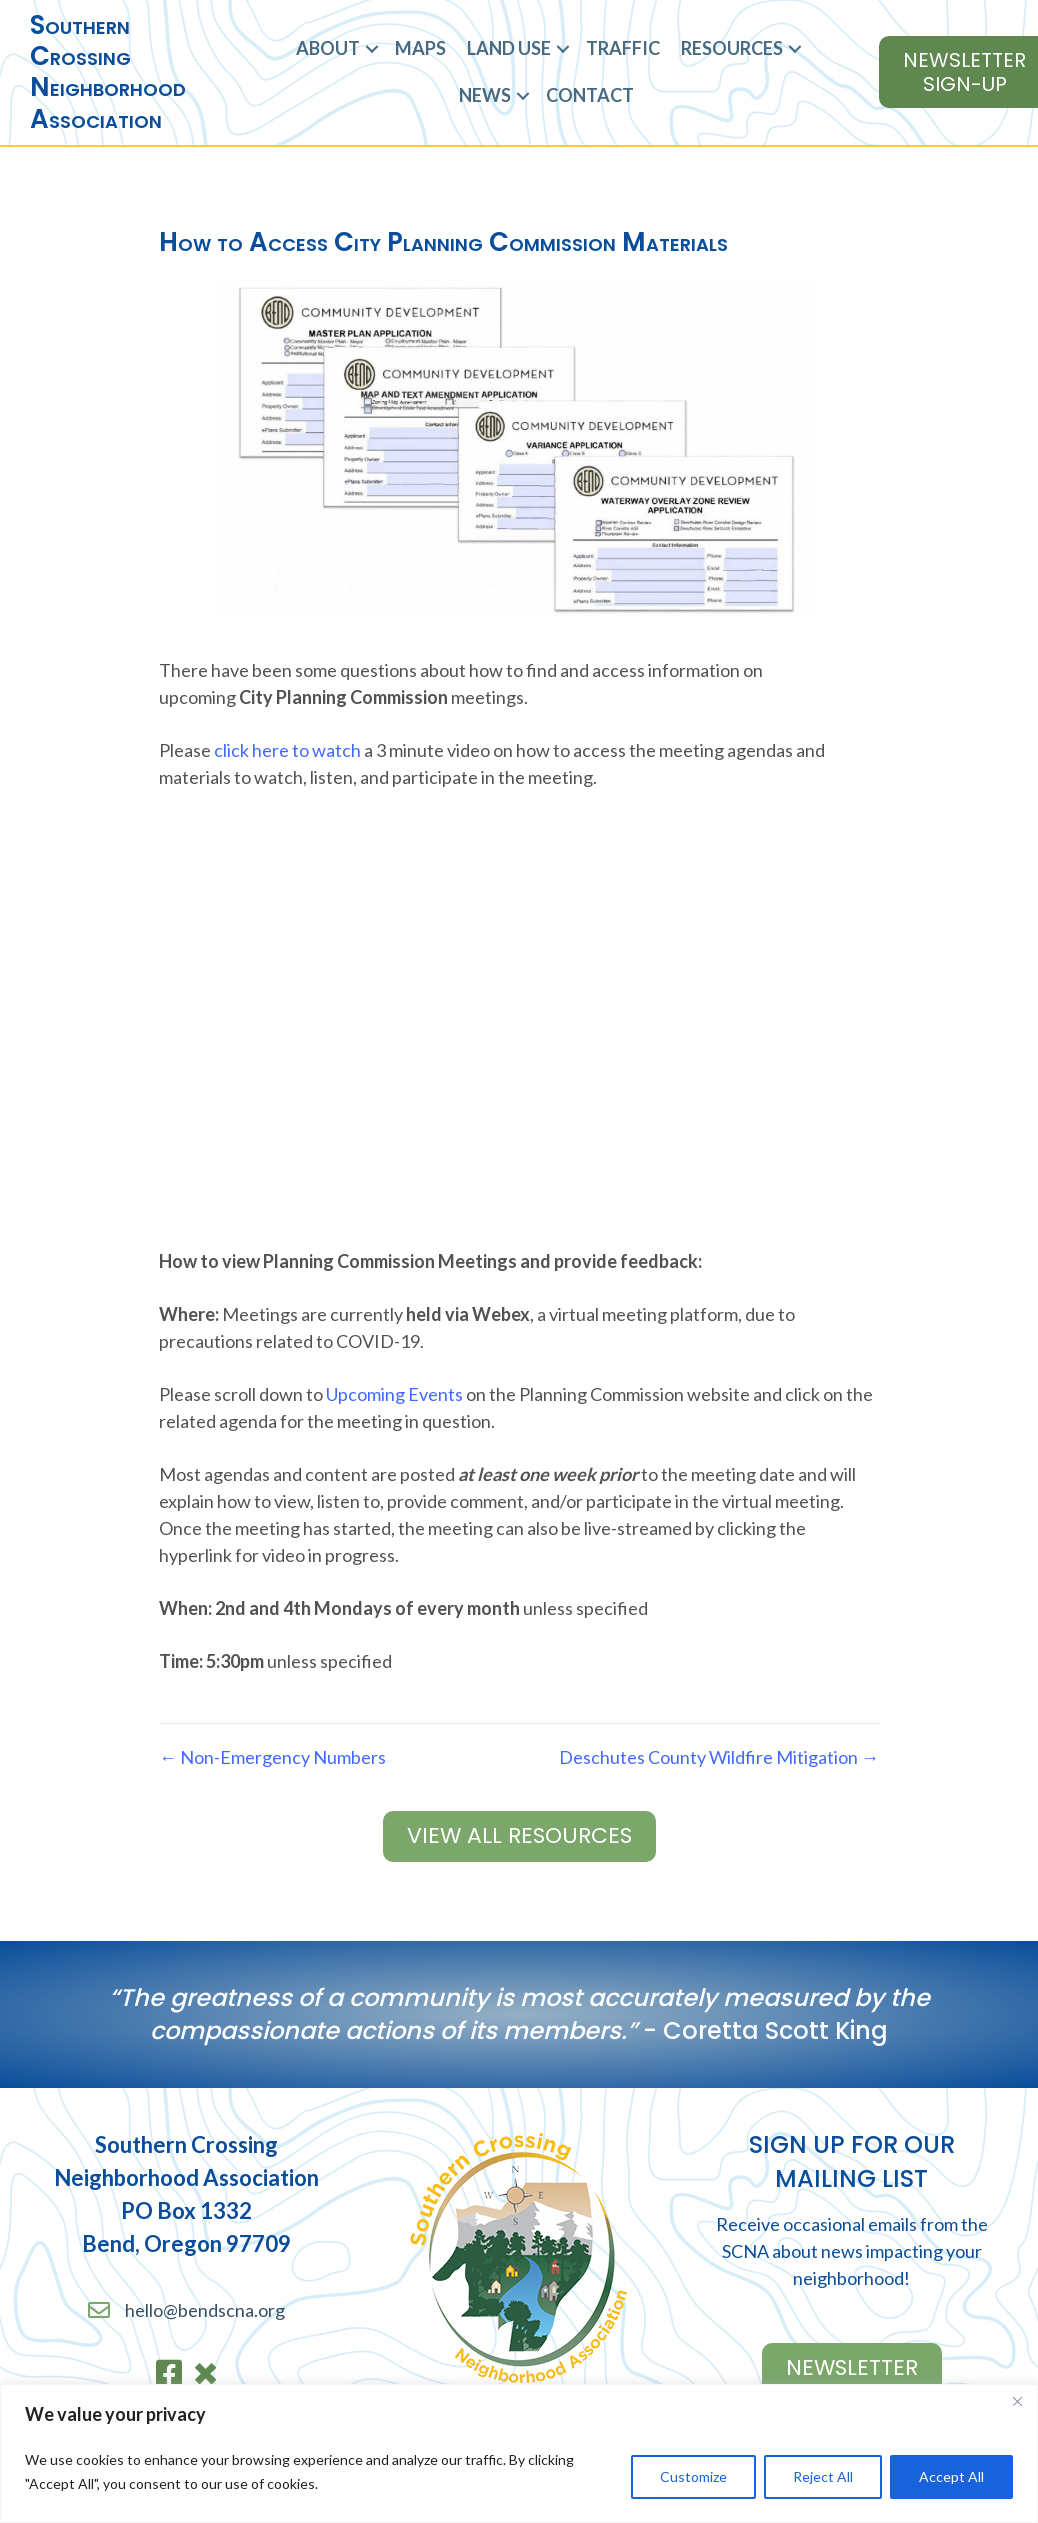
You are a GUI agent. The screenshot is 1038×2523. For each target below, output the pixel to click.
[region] (519, 2453)
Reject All (823, 2476)
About (328, 48)
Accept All (951, 2476)
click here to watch (287, 750)
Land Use (509, 48)
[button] (372, 48)
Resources (732, 48)
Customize (693, 2476)
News (485, 95)
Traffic (623, 48)
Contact (590, 95)
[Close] (1017, 2401)
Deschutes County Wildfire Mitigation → (719, 1757)
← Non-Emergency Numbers (272, 1757)
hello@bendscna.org (205, 2310)
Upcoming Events (394, 1394)
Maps (420, 48)
